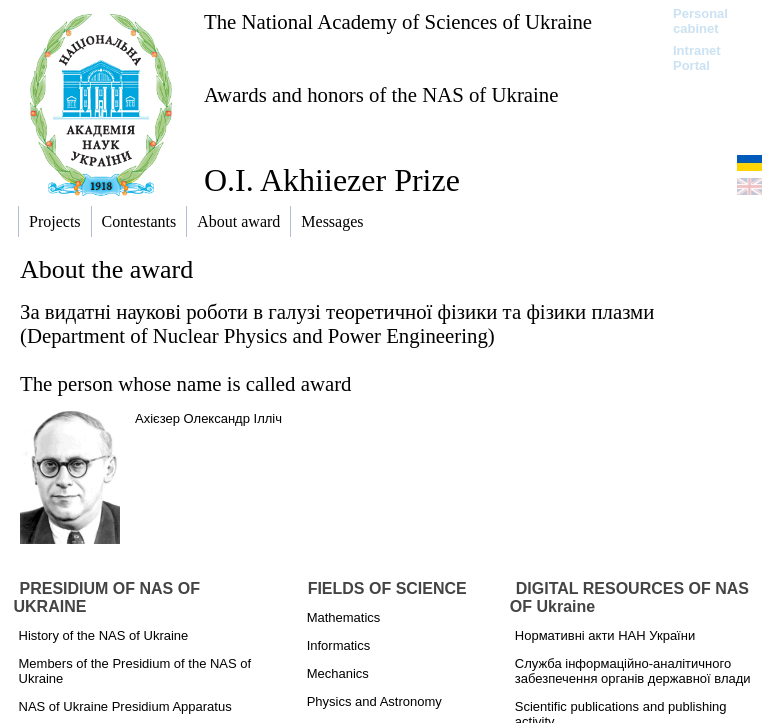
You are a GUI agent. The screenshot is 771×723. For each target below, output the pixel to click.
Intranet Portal (697, 58)
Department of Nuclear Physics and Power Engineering (257, 335)
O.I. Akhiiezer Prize (332, 180)
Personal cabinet (700, 21)
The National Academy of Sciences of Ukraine (398, 21)
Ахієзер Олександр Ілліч (208, 418)
